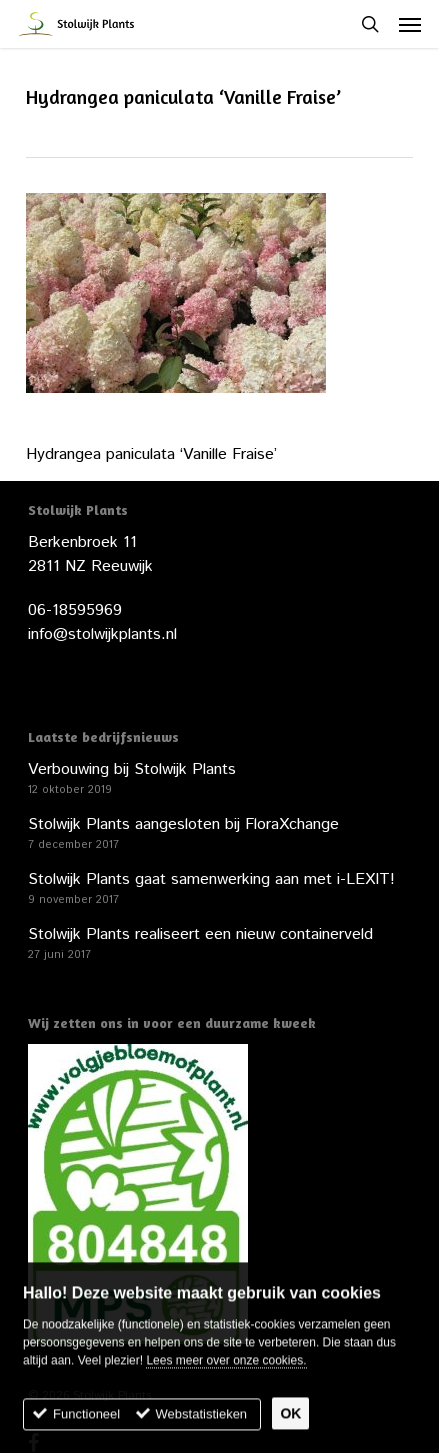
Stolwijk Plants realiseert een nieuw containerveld (200, 934)
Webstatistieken (202, 1423)
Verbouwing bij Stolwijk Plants (132, 769)
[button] (410, 24)
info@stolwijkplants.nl (102, 634)
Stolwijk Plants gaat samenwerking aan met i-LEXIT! (211, 879)
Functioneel (86, 1423)
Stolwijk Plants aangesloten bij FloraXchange (183, 824)
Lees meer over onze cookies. (226, 1370)
